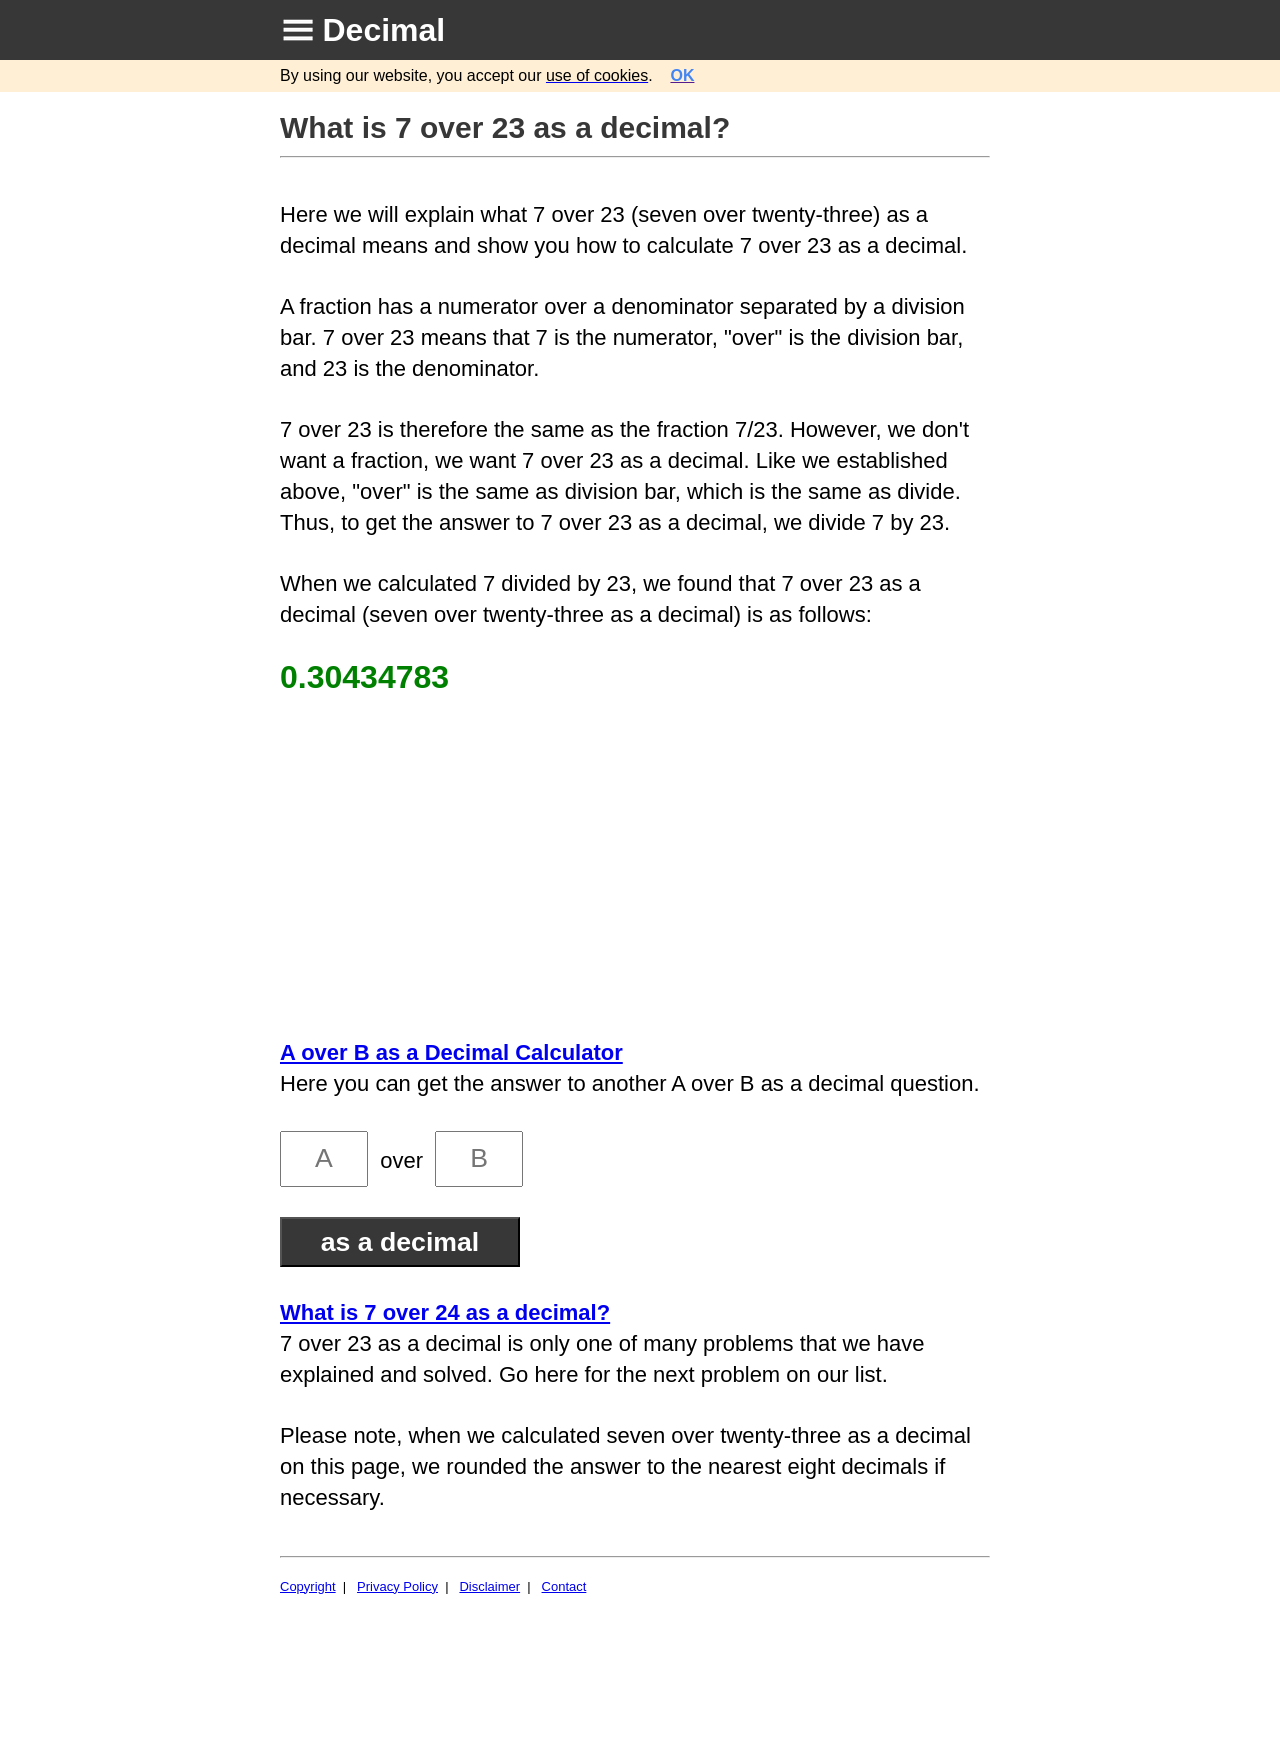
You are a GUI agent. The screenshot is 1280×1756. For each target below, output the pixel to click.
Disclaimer (489, 1586)
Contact (564, 1586)
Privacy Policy (397, 1586)
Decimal (384, 30)
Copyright (308, 1586)
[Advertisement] (637, 867)
